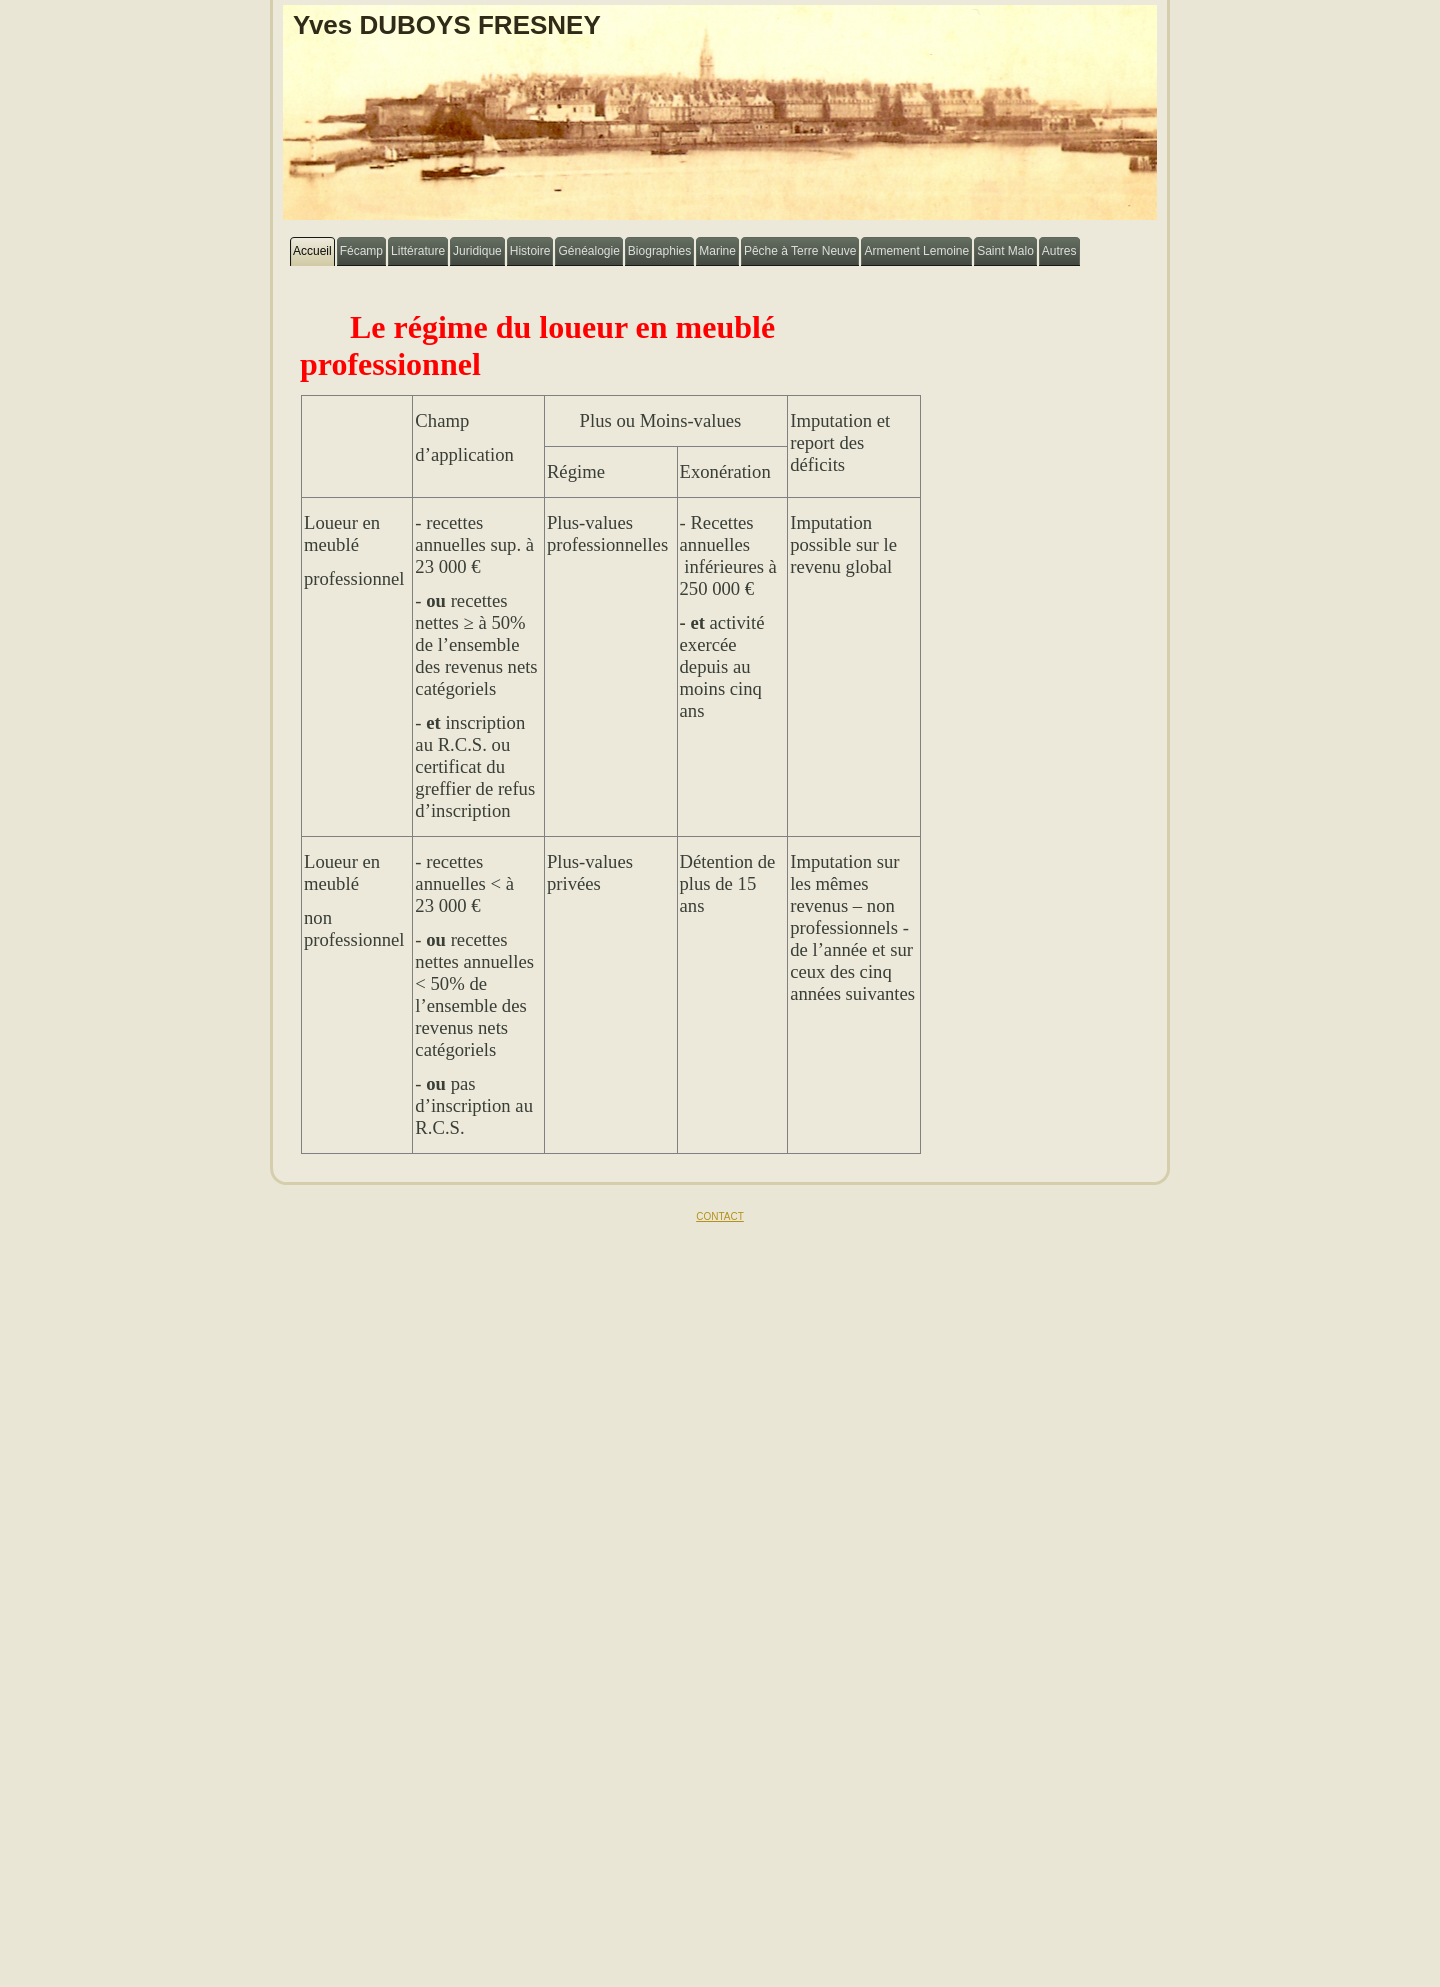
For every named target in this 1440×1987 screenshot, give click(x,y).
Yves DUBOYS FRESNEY (447, 25)
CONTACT (720, 1216)
